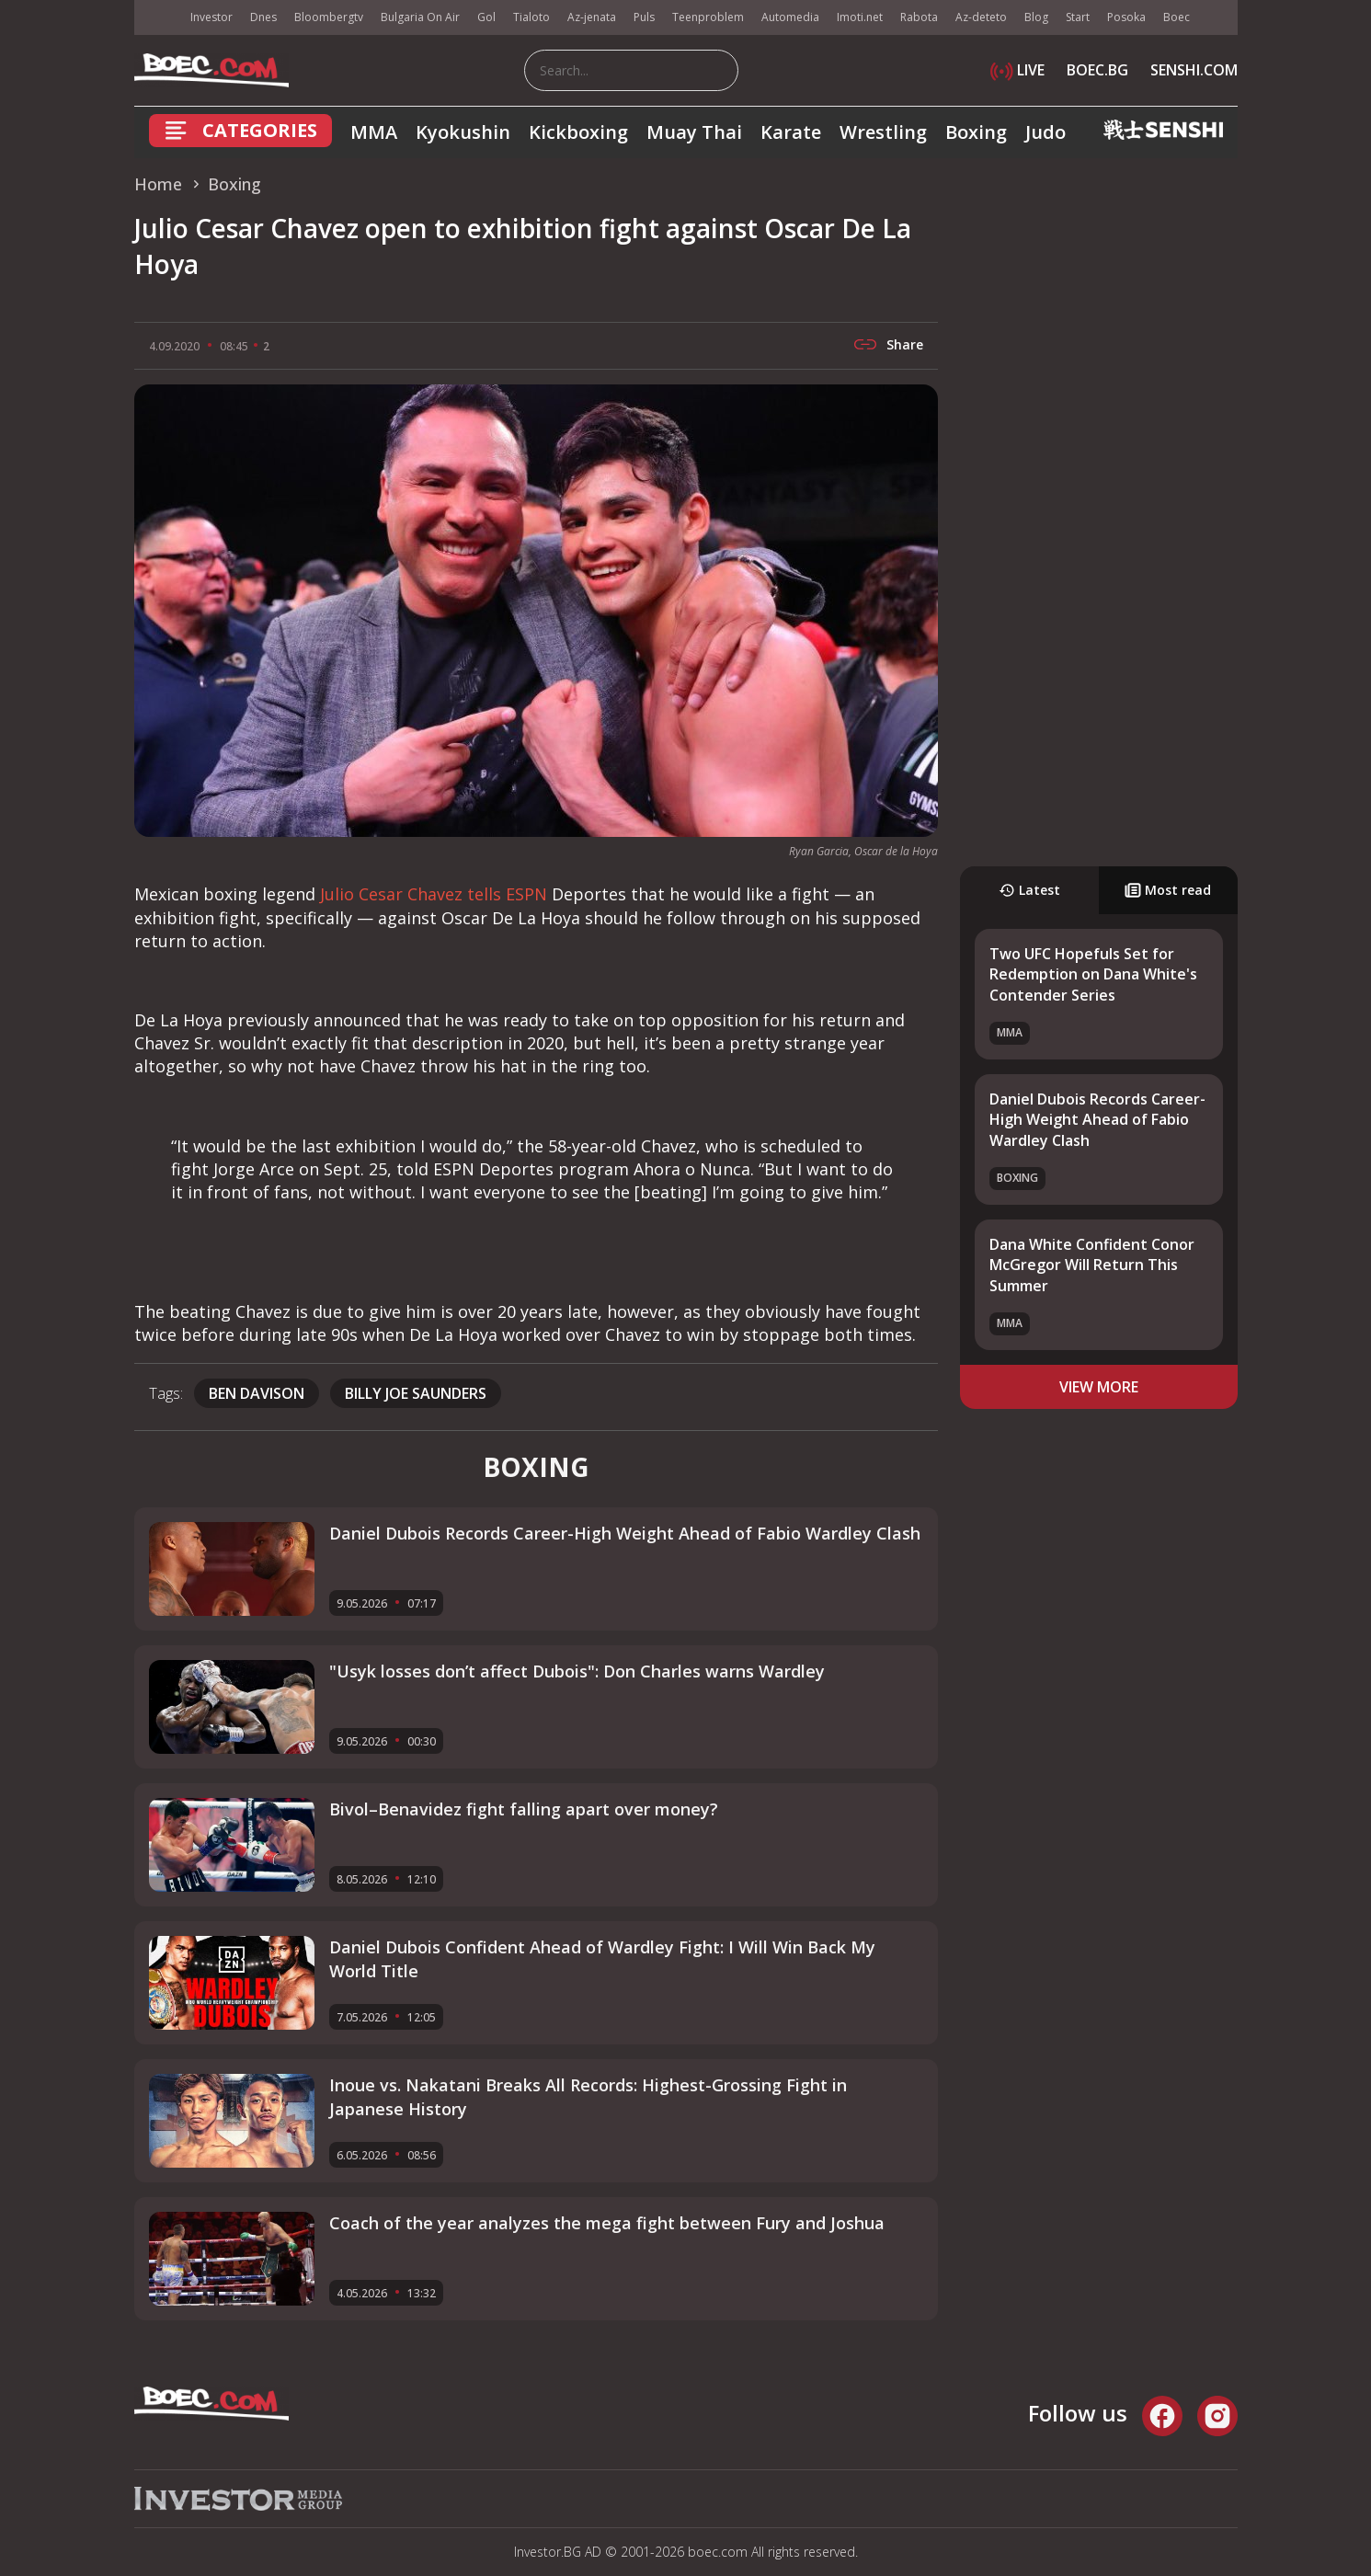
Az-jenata (591, 17)
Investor (211, 17)
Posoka (1126, 17)
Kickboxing (578, 132)
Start (1078, 17)
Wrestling (883, 132)
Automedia (790, 17)
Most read (1168, 890)
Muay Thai (694, 132)
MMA (373, 132)
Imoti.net (860, 17)
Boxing (976, 132)
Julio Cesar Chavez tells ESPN (433, 894)
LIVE (1017, 70)
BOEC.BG (1097, 70)
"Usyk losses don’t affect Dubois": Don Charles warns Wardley (577, 1671)
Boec (1176, 17)
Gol (486, 17)
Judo (1045, 132)
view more (1098, 1387)
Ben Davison (256, 1393)
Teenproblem (708, 17)
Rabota (919, 17)
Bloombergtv (328, 17)
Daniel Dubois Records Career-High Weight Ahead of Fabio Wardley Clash (1097, 1120)
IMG (157, 18)
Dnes (263, 17)
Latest (1029, 890)
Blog (1036, 17)
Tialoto (531, 17)
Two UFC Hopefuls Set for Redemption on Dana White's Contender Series (1093, 974)
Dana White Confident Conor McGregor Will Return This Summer (1091, 1265)
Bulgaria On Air (420, 17)
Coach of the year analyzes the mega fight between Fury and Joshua (607, 2223)
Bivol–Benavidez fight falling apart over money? (523, 1809)
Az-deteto (981, 17)
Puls (644, 17)
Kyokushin (463, 132)
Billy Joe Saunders (415, 1393)
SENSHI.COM (1194, 70)
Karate (790, 132)
